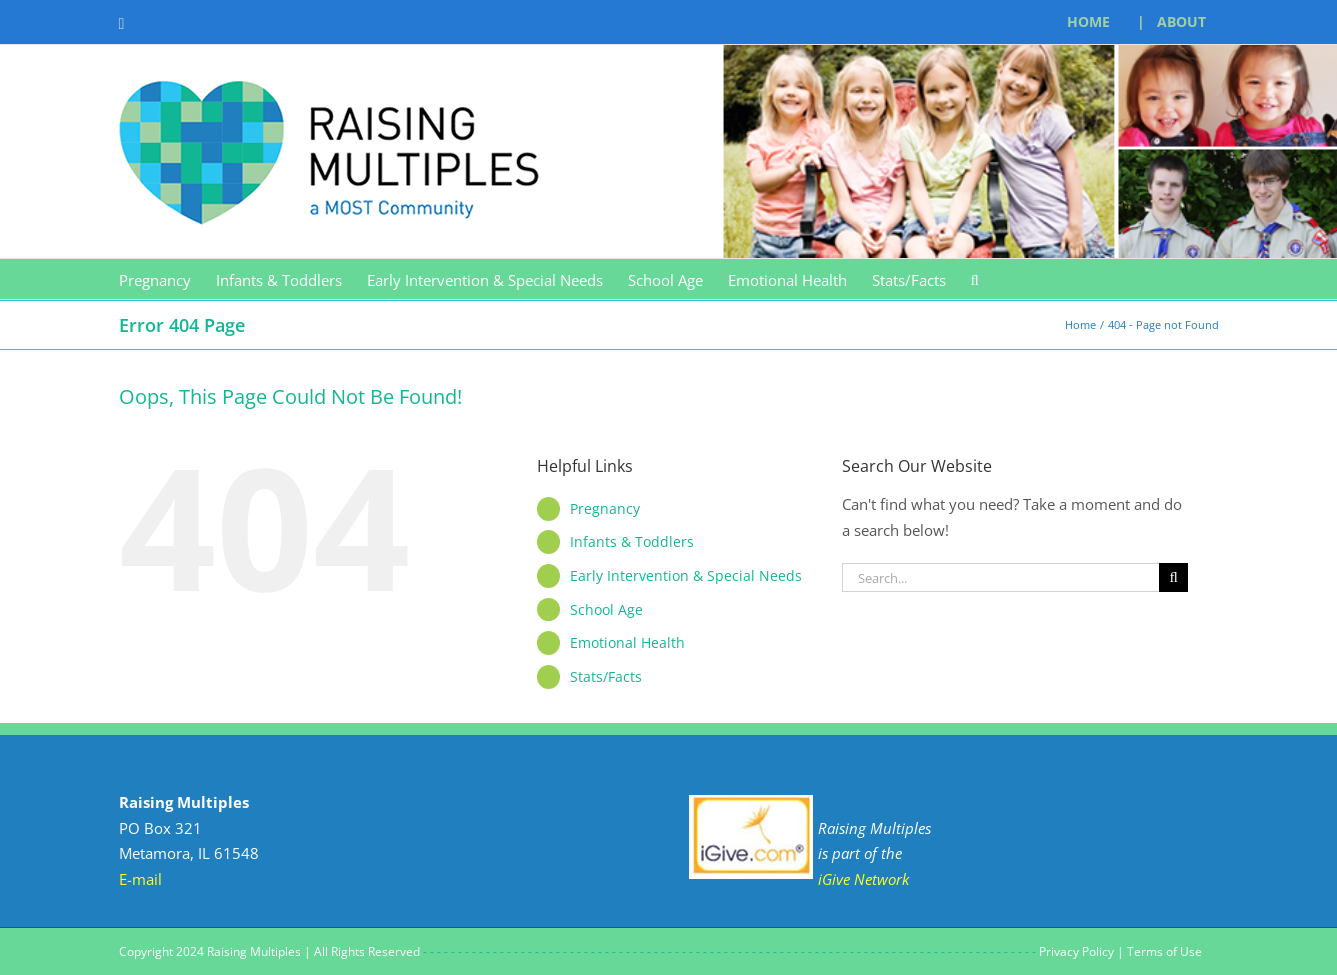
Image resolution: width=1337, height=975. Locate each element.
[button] (975, 279)
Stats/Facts (606, 676)
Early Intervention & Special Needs (686, 575)
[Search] (1173, 577)
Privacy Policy (1076, 951)
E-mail (140, 879)
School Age (606, 609)
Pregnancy (605, 508)
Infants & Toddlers (632, 541)
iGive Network (863, 879)
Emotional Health (627, 642)
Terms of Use (1164, 951)
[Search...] (1001, 577)
